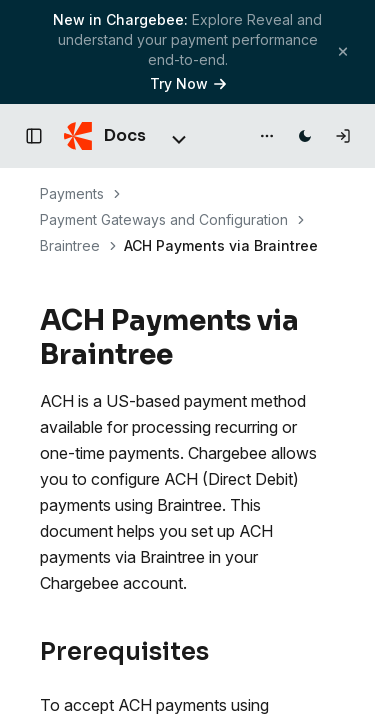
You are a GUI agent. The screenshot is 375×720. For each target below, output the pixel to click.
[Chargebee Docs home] (105, 136)
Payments (72, 193)
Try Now (188, 83)
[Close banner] (343, 51)
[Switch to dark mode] (305, 136)
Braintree (70, 245)
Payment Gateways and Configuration (164, 219)
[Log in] (343, 136)
